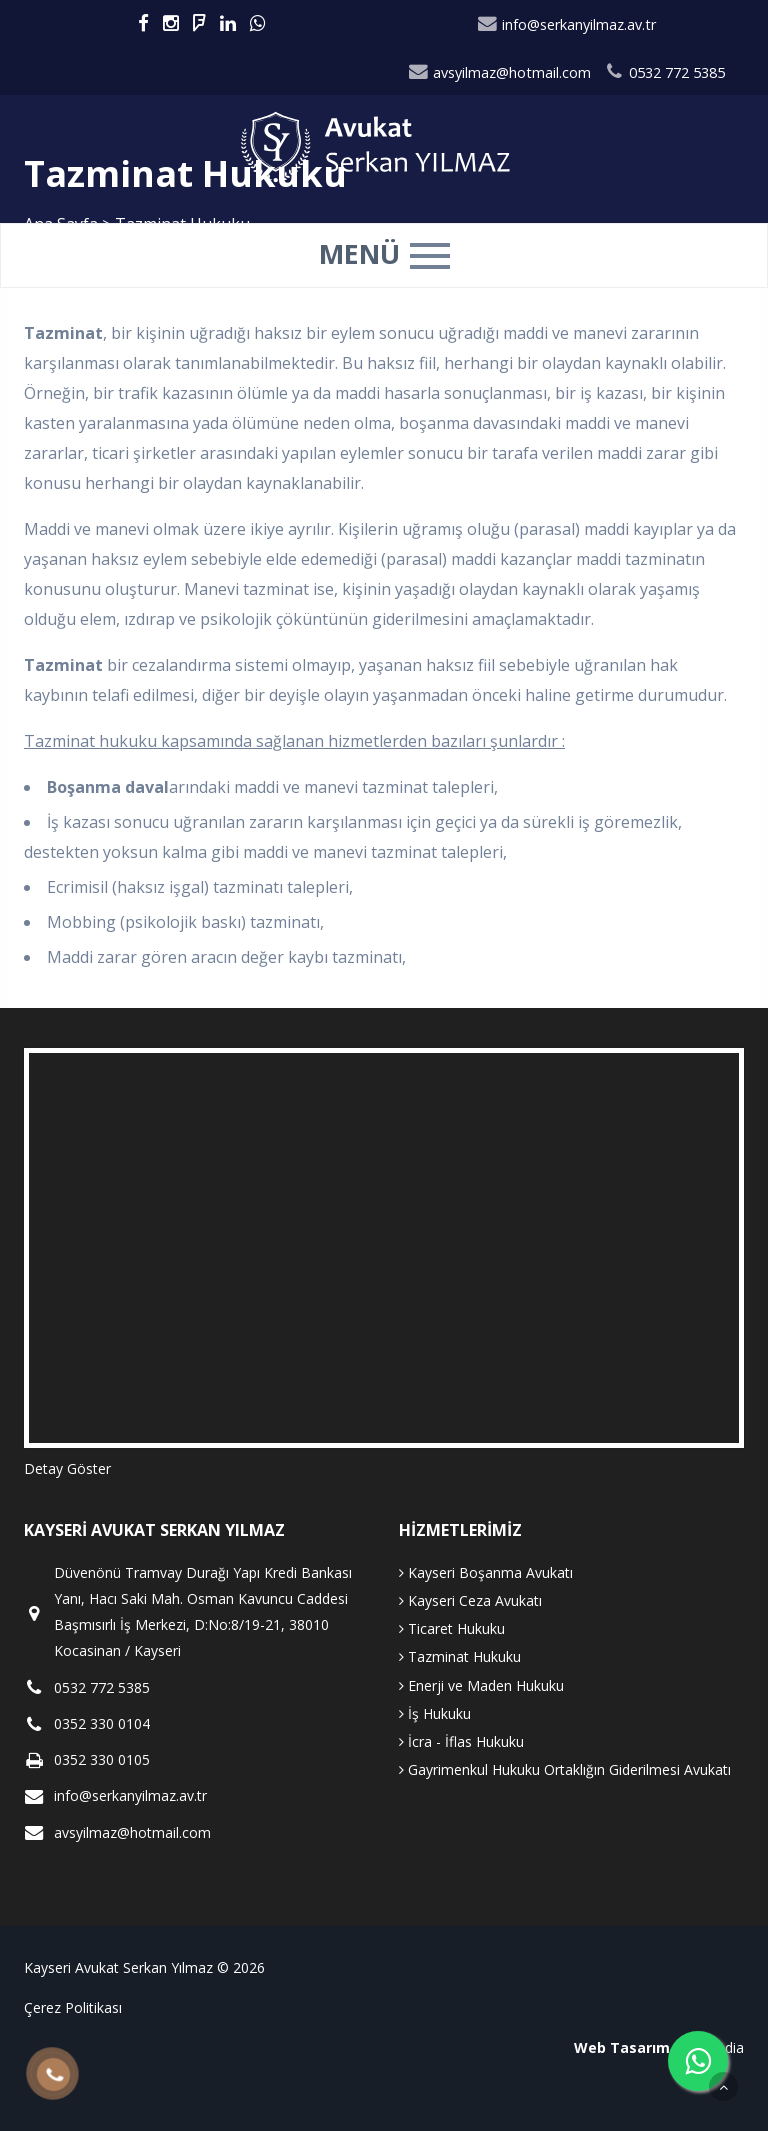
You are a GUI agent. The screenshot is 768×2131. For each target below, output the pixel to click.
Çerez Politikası (73, 2007)
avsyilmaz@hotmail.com (500, 72)
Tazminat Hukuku (460, 1656)
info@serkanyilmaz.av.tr (567, 24)
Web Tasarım (622, 2047)
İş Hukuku (435, 1713)
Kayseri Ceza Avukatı (470, 1600)
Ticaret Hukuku (452, 1628)
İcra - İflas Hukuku (461, 1741)
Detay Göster (67, 1468)
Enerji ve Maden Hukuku (481, 1685)
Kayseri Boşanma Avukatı (486, 1572)
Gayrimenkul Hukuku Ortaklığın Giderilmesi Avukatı (565, 1769)
